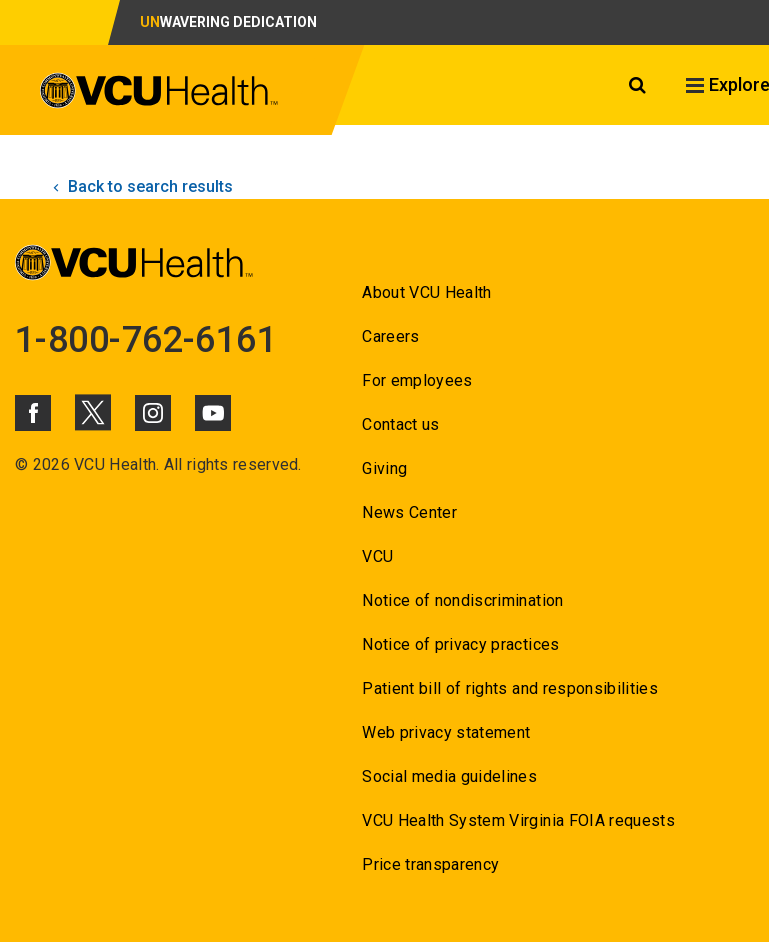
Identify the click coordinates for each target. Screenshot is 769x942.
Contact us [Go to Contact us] (400, 424)
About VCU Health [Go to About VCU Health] (426, 292)
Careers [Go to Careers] (390, 336)
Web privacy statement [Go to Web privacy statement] (446, 732)
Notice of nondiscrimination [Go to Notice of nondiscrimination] (462, 600)
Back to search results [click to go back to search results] (140, 186)
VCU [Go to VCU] (377, 556)
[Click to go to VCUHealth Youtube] (213, 413)
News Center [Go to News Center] (409, 512)
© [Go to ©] (21, 464)
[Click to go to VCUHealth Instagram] (153, 413)
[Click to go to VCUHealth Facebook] (33, 413)
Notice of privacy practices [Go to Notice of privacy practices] (460, 644)
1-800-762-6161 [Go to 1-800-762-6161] (146, 340)
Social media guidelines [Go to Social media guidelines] (449, 776)
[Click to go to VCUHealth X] (93, 412)
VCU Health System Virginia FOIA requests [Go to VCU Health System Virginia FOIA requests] (518, 820)
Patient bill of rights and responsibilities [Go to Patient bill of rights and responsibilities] (510, 688)
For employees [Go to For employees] (417, 380)
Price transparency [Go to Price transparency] (430, 864)
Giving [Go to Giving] (384, 468)
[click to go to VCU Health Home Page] (159, 94)
